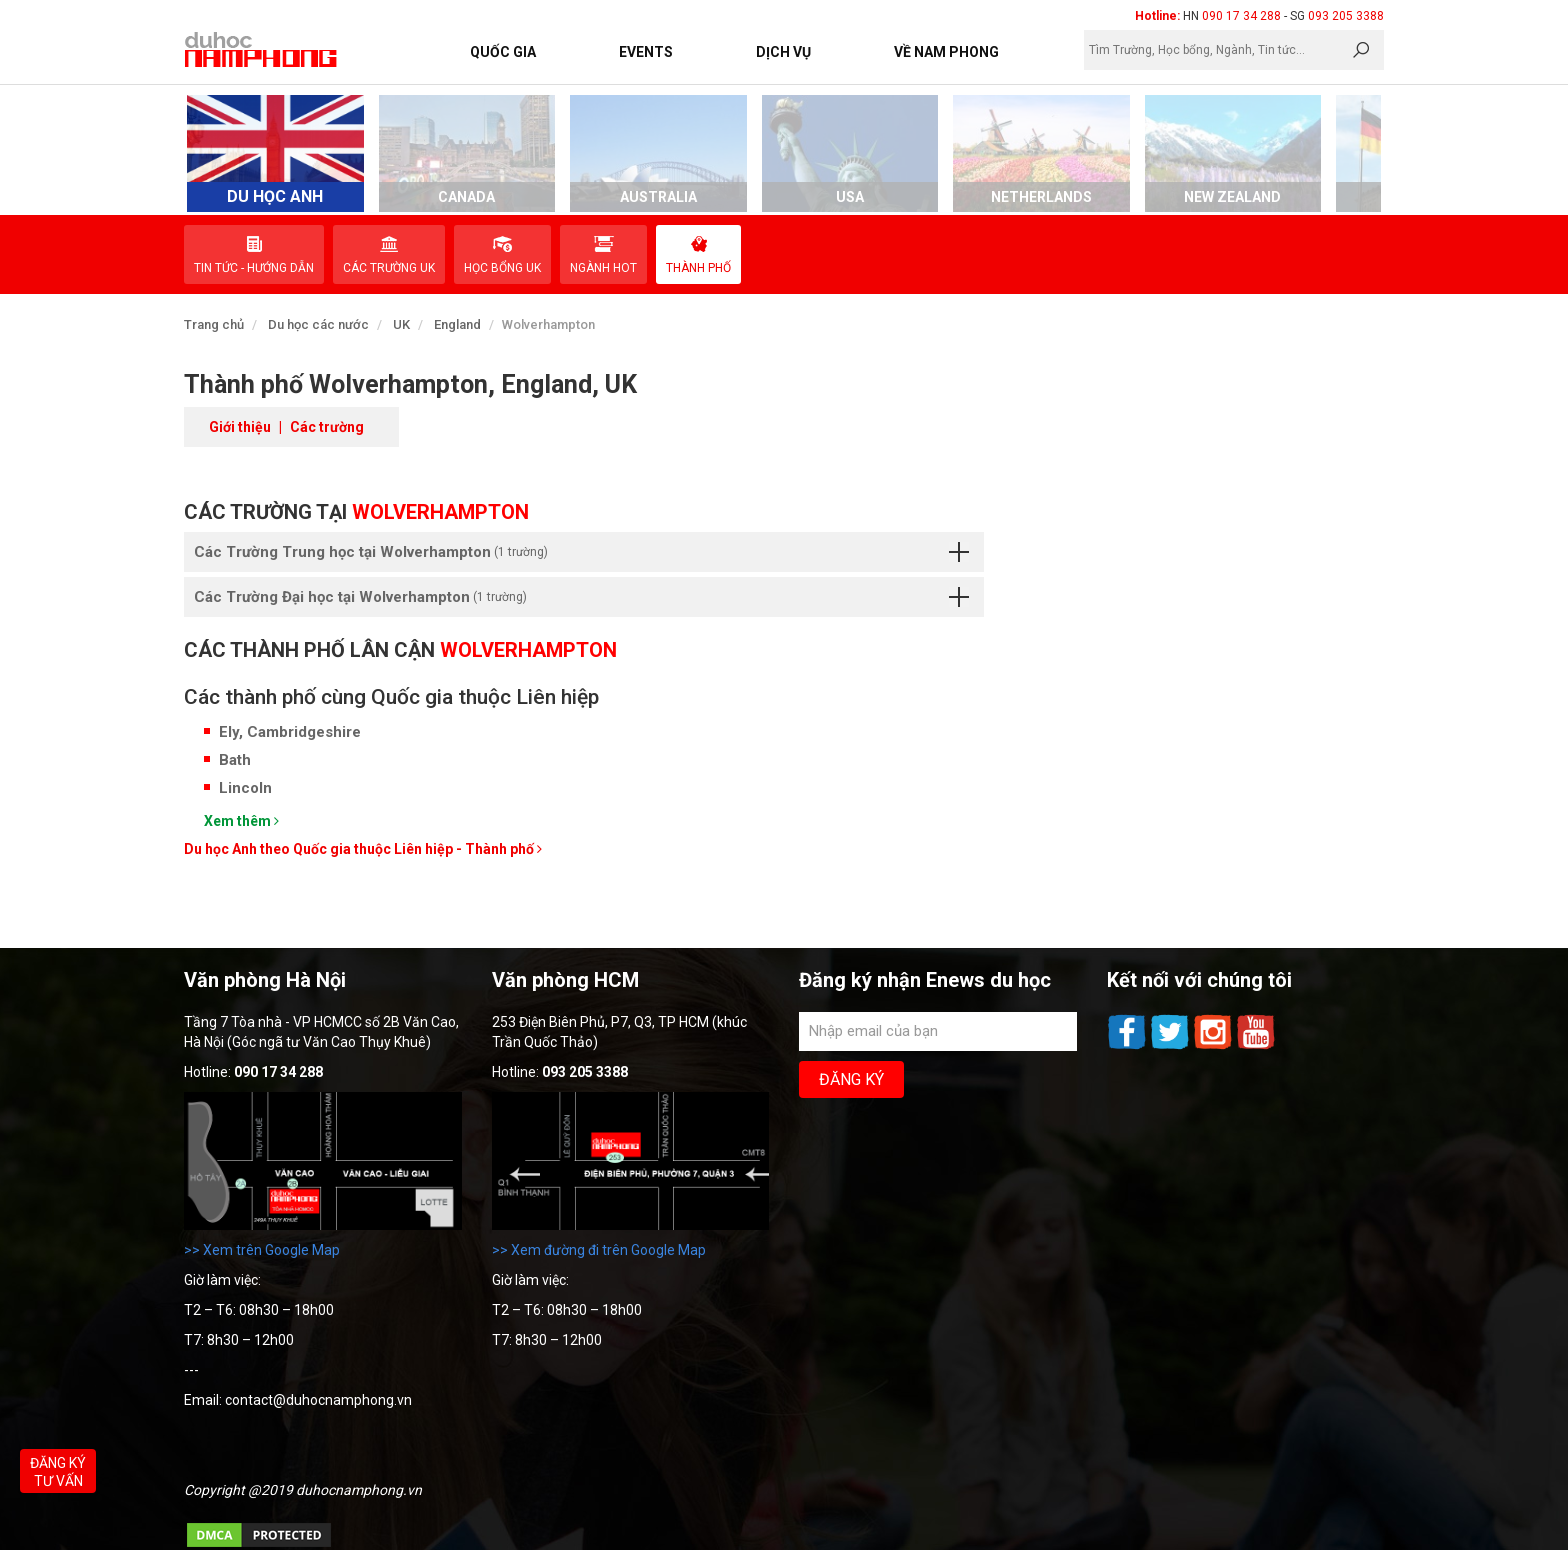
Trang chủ (214, 324)
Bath (235, 760)
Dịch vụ (783, 52)
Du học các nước (318, 324)
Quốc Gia (503, 52)
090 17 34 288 (1241, 16)
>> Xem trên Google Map (262, 1250)
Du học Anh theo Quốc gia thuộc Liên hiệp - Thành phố (363, 849)
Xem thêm (241, 821)
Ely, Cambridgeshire (290, 732)
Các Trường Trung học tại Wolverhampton (581, 552)
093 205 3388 (1346, 16)
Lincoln (245, 788)
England (457, 324)
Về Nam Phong (946, 52)
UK (401, 324)
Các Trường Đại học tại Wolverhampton (581, 597)
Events (646, 52)
